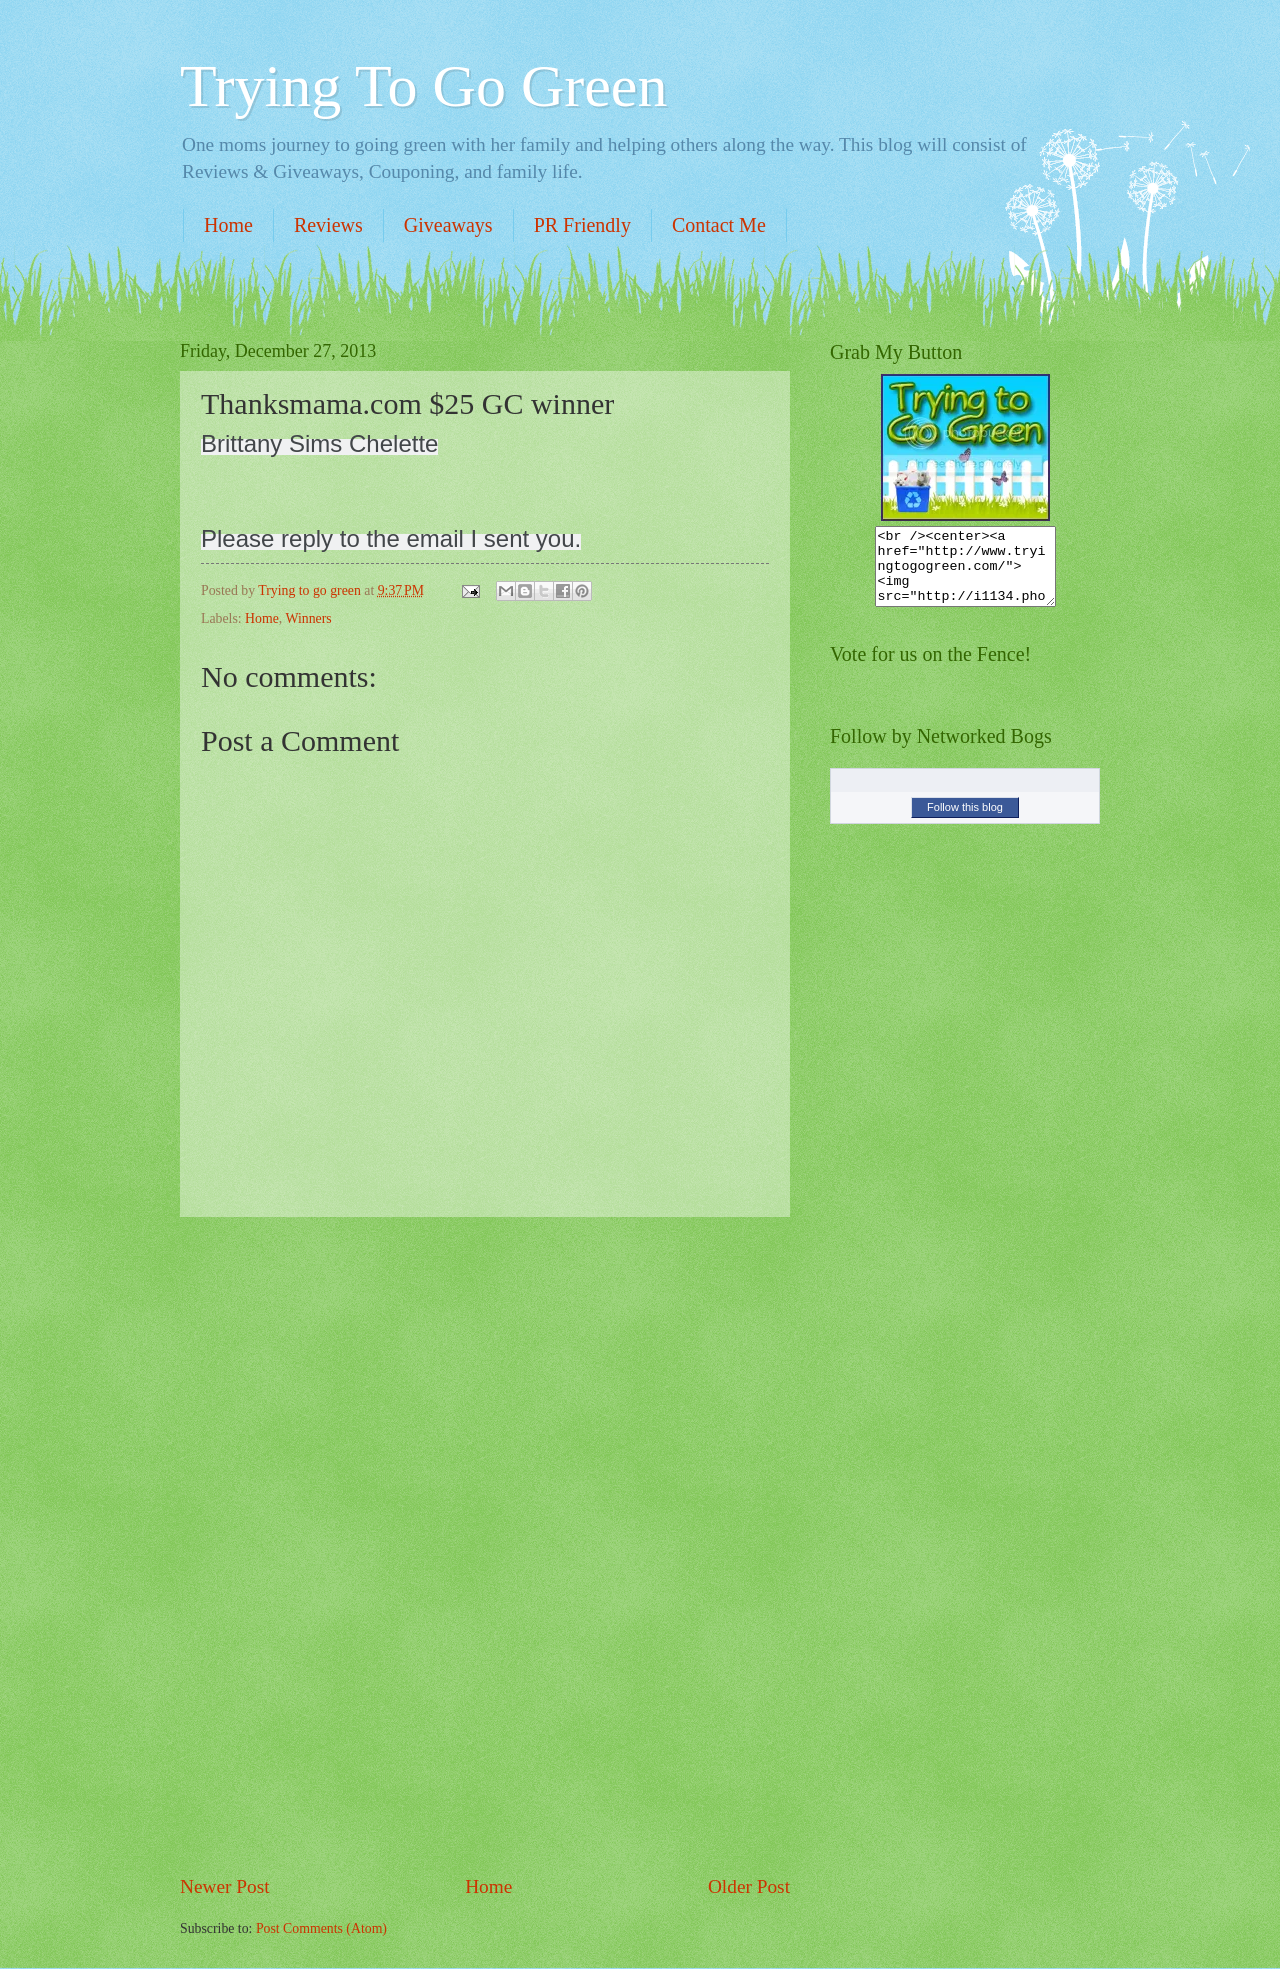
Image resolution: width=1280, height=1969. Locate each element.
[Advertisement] (485, 1545)
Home (228, 225)
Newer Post (225, 1886)
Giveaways (448, 225)
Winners (308, 618)
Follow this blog (965, 822)
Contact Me (719, 225)
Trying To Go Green (423, 86)
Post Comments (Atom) (321, 1928)
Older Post (749, 1886)
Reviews (328, 225)
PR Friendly (582, 225)
